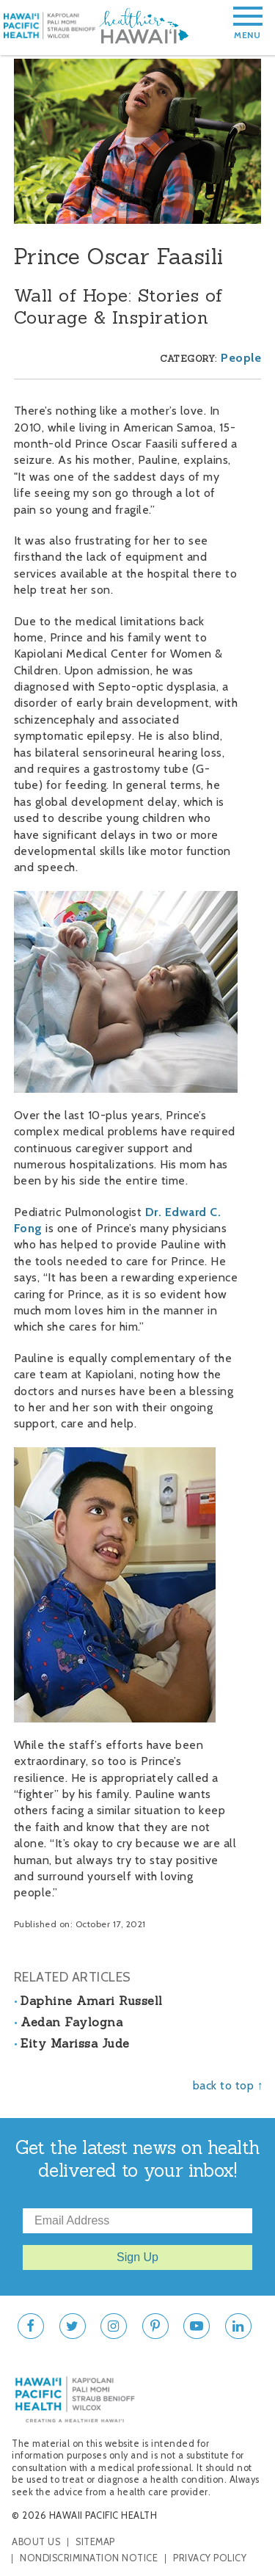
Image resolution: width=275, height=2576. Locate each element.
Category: (188, 358)
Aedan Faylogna (71, 2022)
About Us (36, 2541)
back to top (223, 2085)
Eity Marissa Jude (75, 2043)
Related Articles (72, 1977)
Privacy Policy (209, 2558)
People (241, 358)
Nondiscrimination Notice (89, 2558)
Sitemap (95, 2541)
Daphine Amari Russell (92, 2000)
